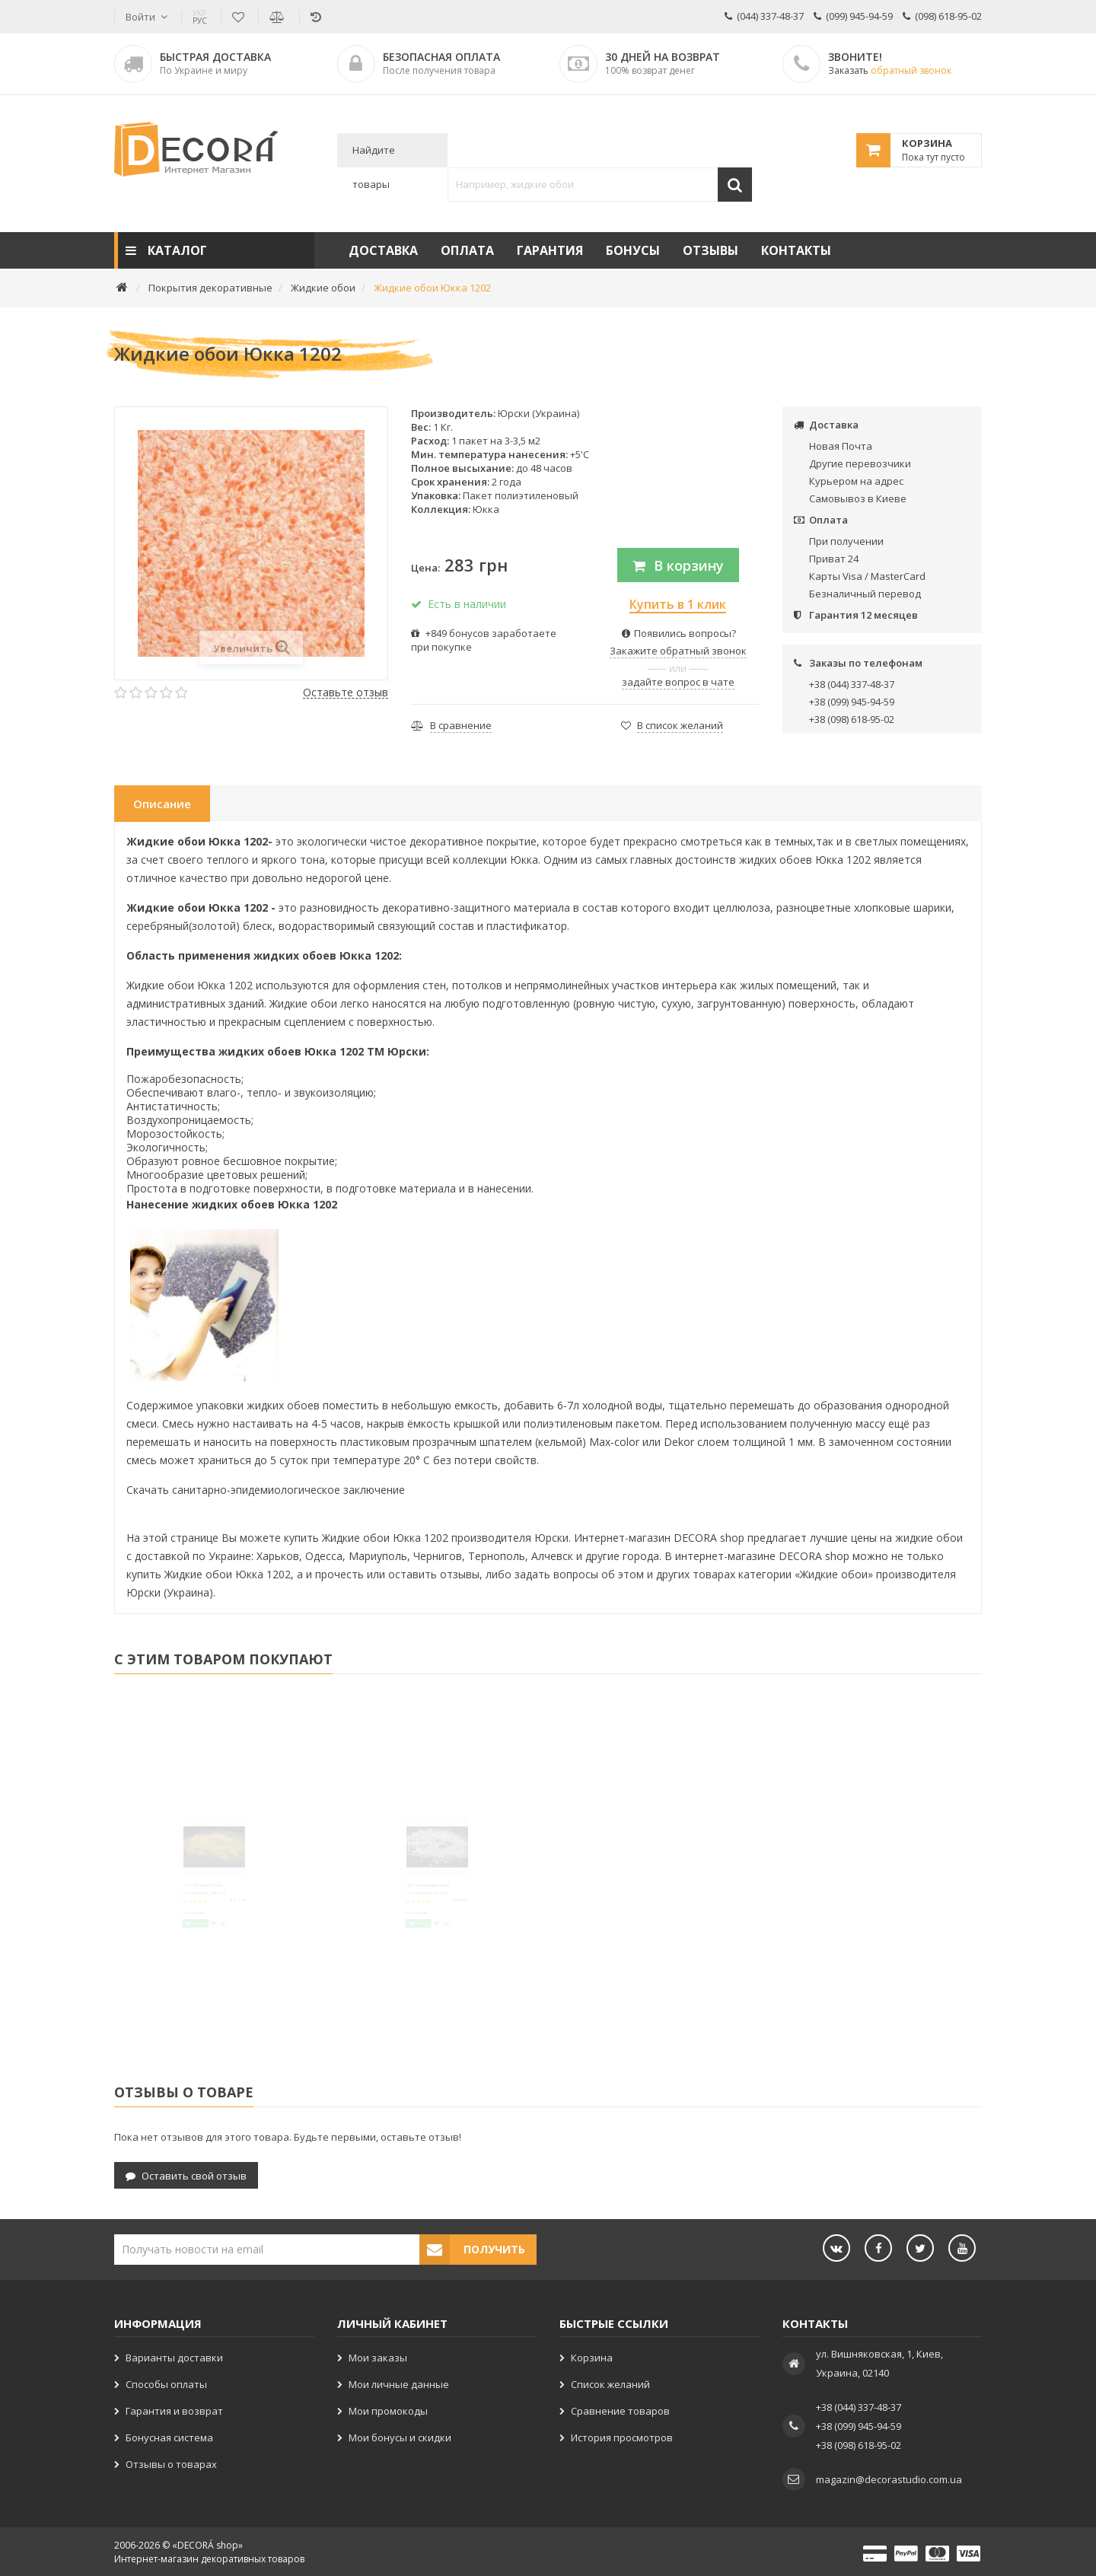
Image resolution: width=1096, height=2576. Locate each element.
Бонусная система (169, 2436)
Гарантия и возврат (174, 2409)
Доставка (383, 250)
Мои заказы (378, 2356)
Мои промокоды (388, 2409)
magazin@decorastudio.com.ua (889, 2478)
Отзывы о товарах (171, 2462)
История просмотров (622, 2436)
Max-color (614, 1441)
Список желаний (610, 2383)
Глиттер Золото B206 (179, 1910)
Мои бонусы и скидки (400, 2436)
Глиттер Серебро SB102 (408, 1910)
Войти (140, 17)
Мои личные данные (399, 2383)
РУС (200, 17)
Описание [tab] (162, 803)
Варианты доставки (174, 2356)
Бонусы (633, 250)
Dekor (679, 1441)
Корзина (592, 2356)
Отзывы (710, 250)
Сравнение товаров (620, 2409)
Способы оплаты (166, 2383)
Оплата (467, 250)
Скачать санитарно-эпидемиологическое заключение (265, 1489)
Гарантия (550, 250)
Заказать (889, 70)
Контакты (796, 250)
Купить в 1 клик (677, 604)
